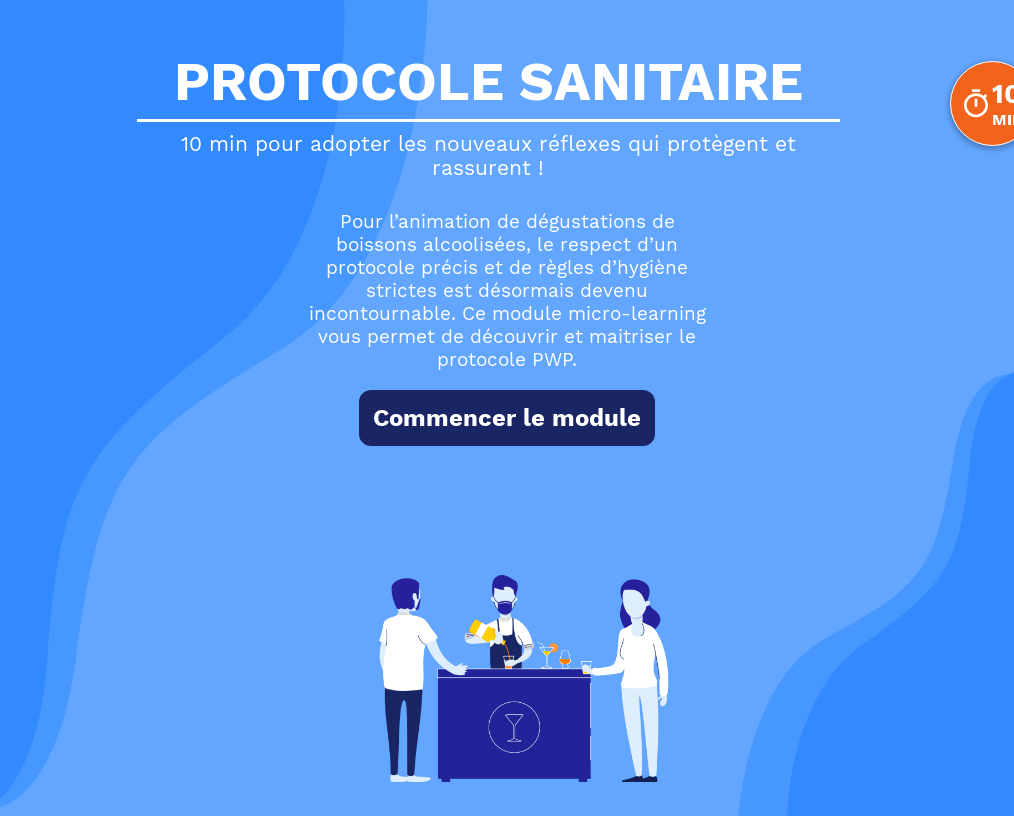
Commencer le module (507, 418)
